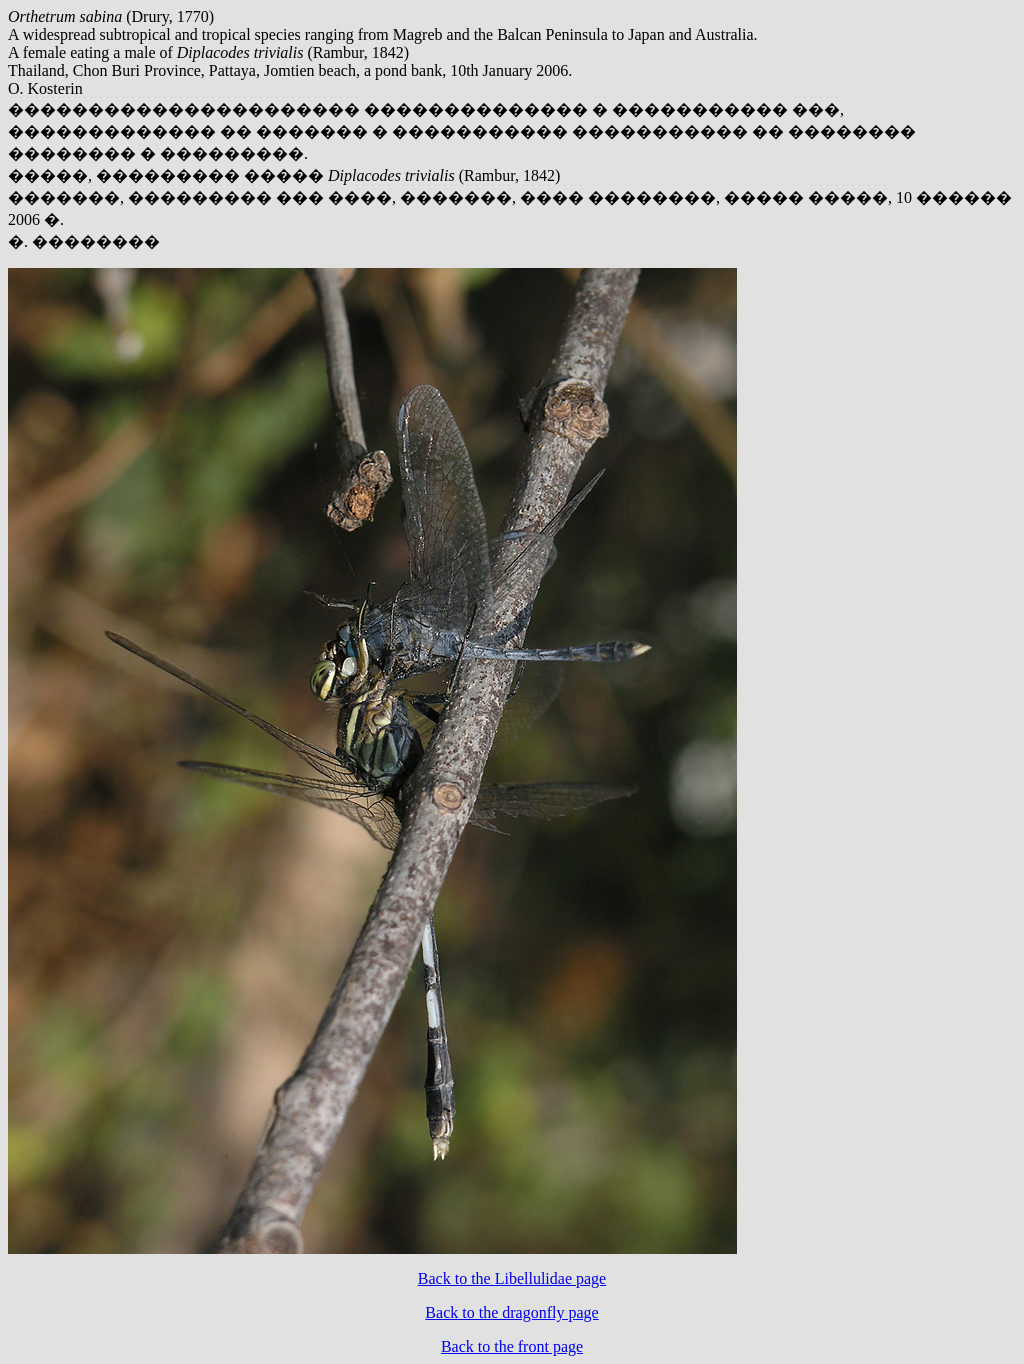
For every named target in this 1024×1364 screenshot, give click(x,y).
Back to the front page (512, 1346)
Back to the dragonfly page (511, 1312)
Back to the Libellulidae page (512, 1278)
